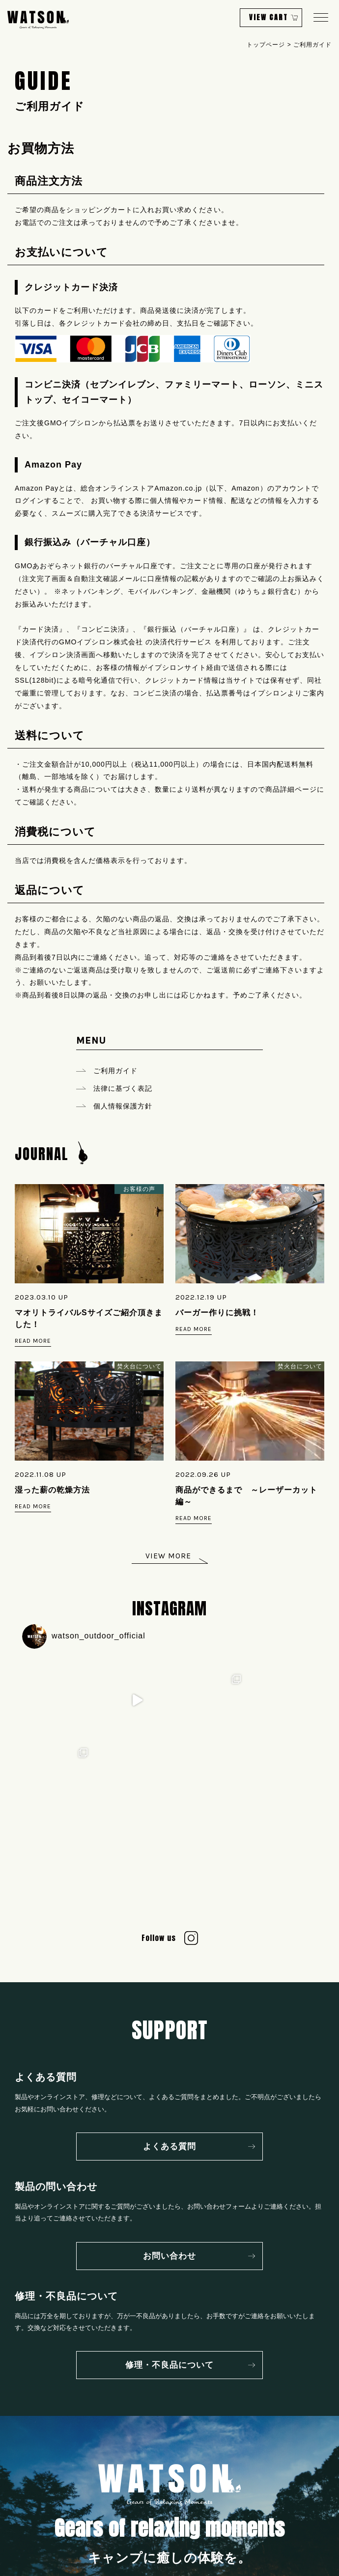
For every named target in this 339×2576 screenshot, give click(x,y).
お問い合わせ (169, 2182)
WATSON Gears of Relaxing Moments (38, 19)
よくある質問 (169, 2072)
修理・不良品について (169, 2291)
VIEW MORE (168, 1555)
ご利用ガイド (115, 1071)
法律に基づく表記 (122, 1088)
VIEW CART (268, 17)
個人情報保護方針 (122, 1106)
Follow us (158, 1864)
